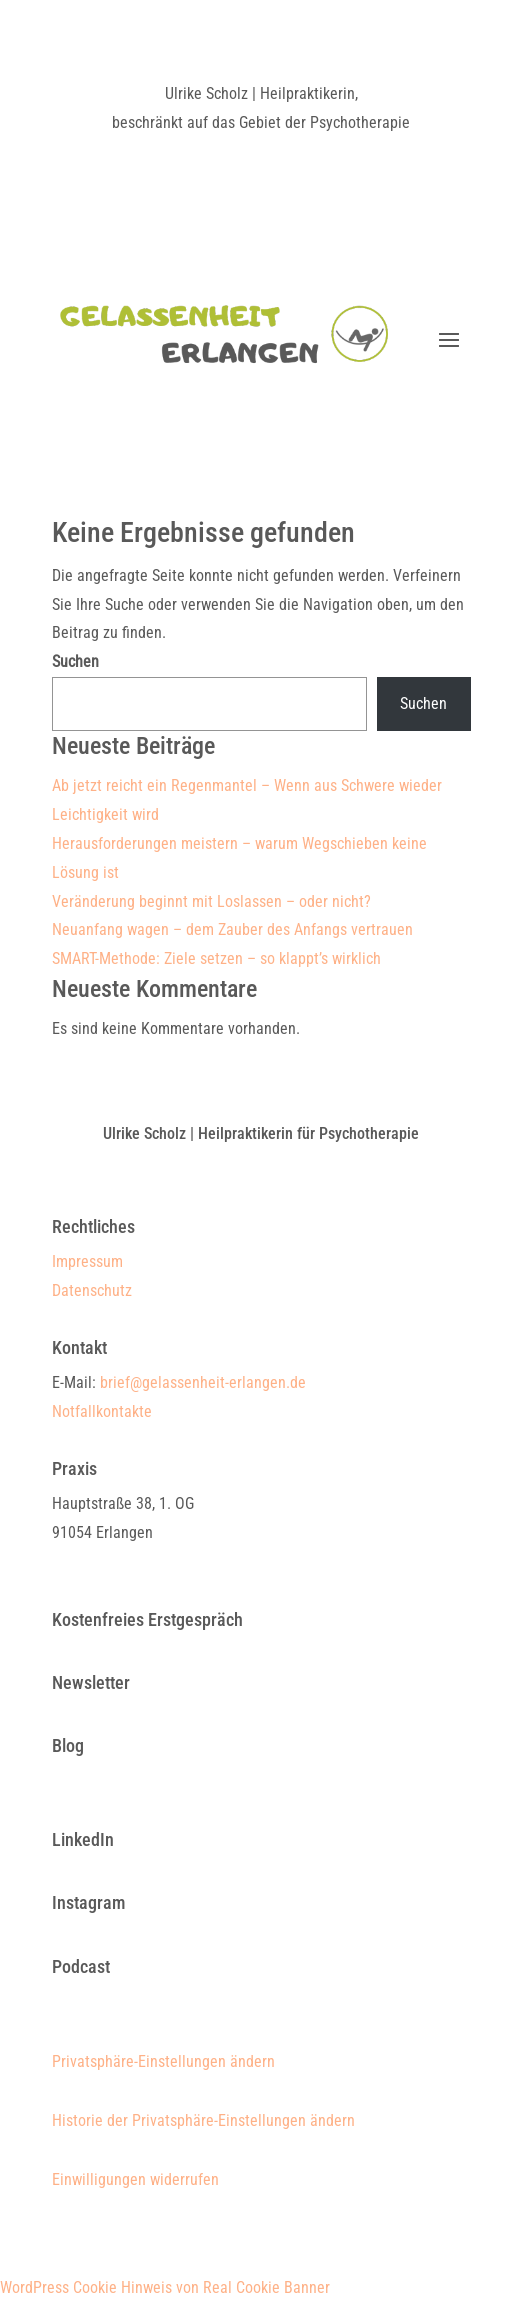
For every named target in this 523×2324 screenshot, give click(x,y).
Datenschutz (92, 1290)
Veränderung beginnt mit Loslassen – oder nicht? (211, 901)
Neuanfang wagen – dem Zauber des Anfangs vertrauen (232, 929)
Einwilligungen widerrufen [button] (135, 2179)
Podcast (81, 1966)
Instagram (88, 1902)
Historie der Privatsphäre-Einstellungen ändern (203, 2120)
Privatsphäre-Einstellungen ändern (163, 2061)
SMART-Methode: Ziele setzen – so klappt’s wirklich (216, 958)
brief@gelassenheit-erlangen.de (203, 1382)
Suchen (75, 661)
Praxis (74, 1468)
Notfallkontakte (102, 1411)
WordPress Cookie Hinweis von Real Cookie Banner (165, 2287)
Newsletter (91, 1682)
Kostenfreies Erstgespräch (147, 1619)
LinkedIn (83, 1839)
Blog (68, 1745)
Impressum (89, 1261)
